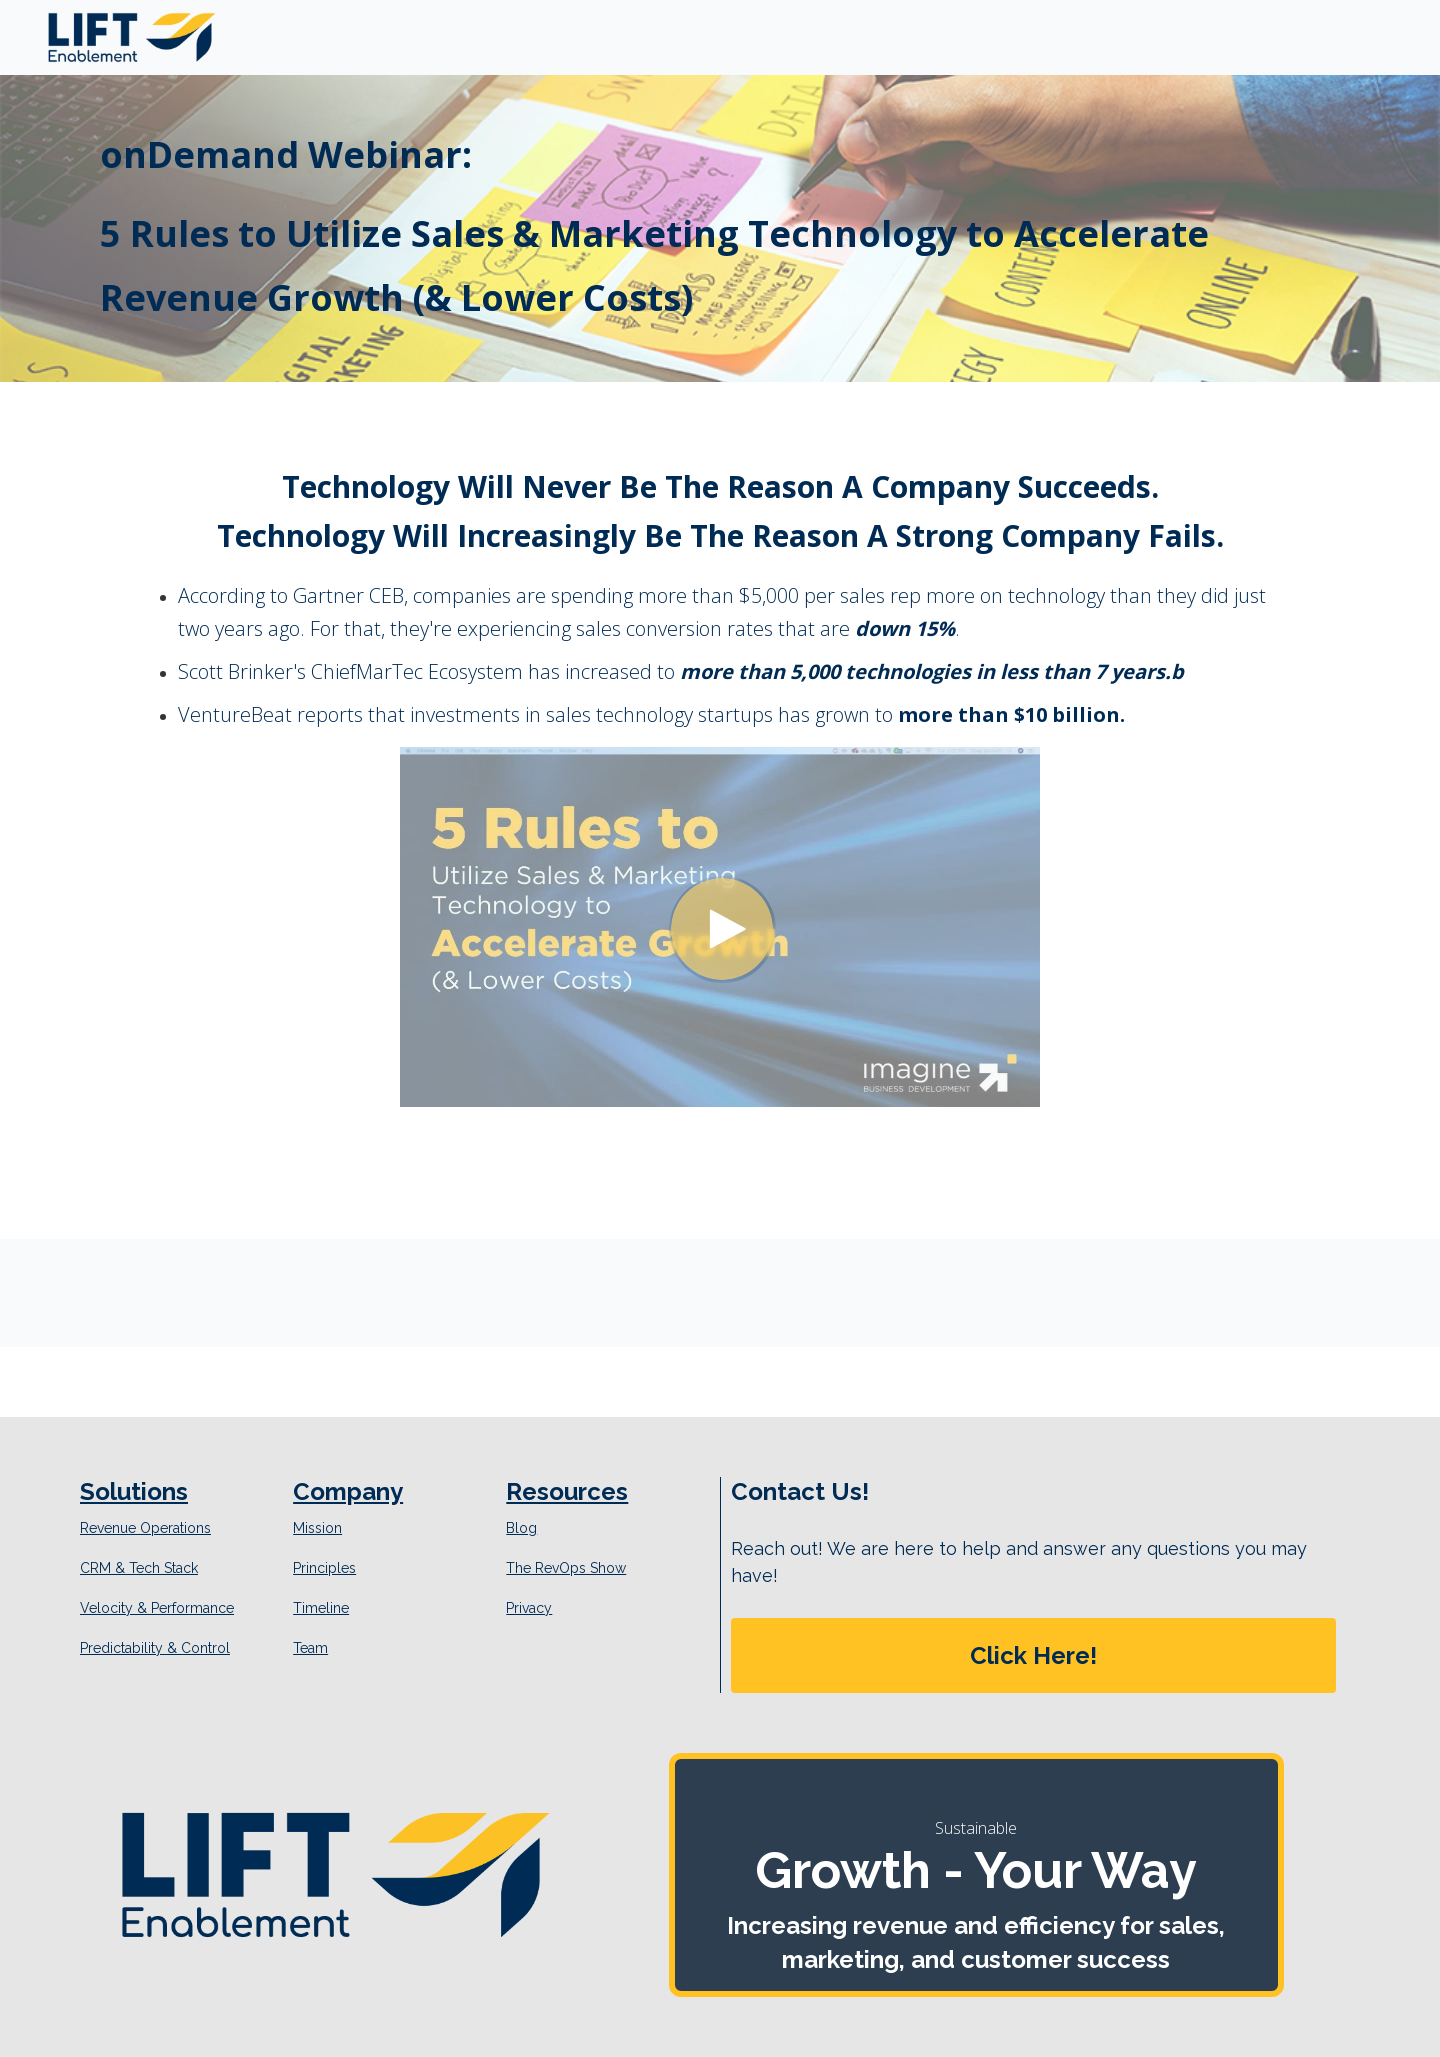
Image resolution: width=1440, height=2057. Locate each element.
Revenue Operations (145, 1528)
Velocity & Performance (157, 1608)
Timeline (321, 1608)
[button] (1033, 1655)
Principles (324, 1568)
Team (310, 1648)
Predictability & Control (155, 1648)
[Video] (720, 927)
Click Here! (1033, 1655)
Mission (317, 1528)
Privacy (529, 1608)
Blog (521, 1528)
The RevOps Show (566, 1568)
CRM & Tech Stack (139, 1568)
